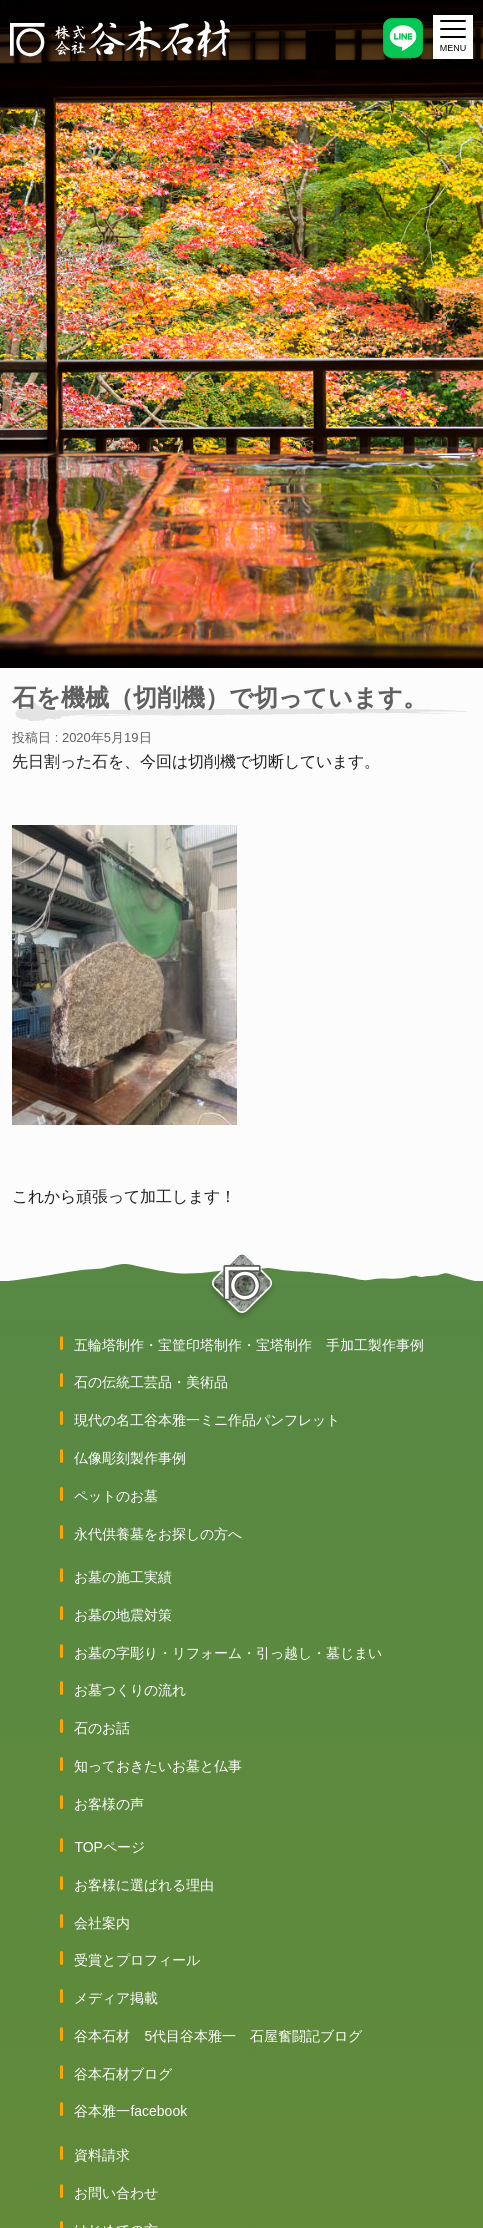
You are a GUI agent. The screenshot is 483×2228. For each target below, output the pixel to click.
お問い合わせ (116, 2193)
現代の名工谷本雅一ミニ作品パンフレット (207, 1420)
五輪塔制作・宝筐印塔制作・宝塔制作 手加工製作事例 (249, 1345)
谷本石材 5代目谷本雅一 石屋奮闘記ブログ (218, 2036)
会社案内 (102, 1923)
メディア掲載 (116, 1998)
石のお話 (102, 1728)
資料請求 (102, 2155)
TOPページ (109, 1847)
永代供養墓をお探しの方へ (158, 1534)
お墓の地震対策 (123, 1615)
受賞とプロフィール (137, 1960)
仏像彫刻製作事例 (130, 1458)
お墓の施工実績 (123, 1577)
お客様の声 (109, 1804)
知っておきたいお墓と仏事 (158, 1766)
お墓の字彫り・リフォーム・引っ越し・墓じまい (228, 1653)
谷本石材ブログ (123, 2074)
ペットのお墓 (116, 1496)
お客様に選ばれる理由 (144, 1885)
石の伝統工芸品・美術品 (151, 1382)
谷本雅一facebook (130, 2111)
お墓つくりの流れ (130, 1690)
